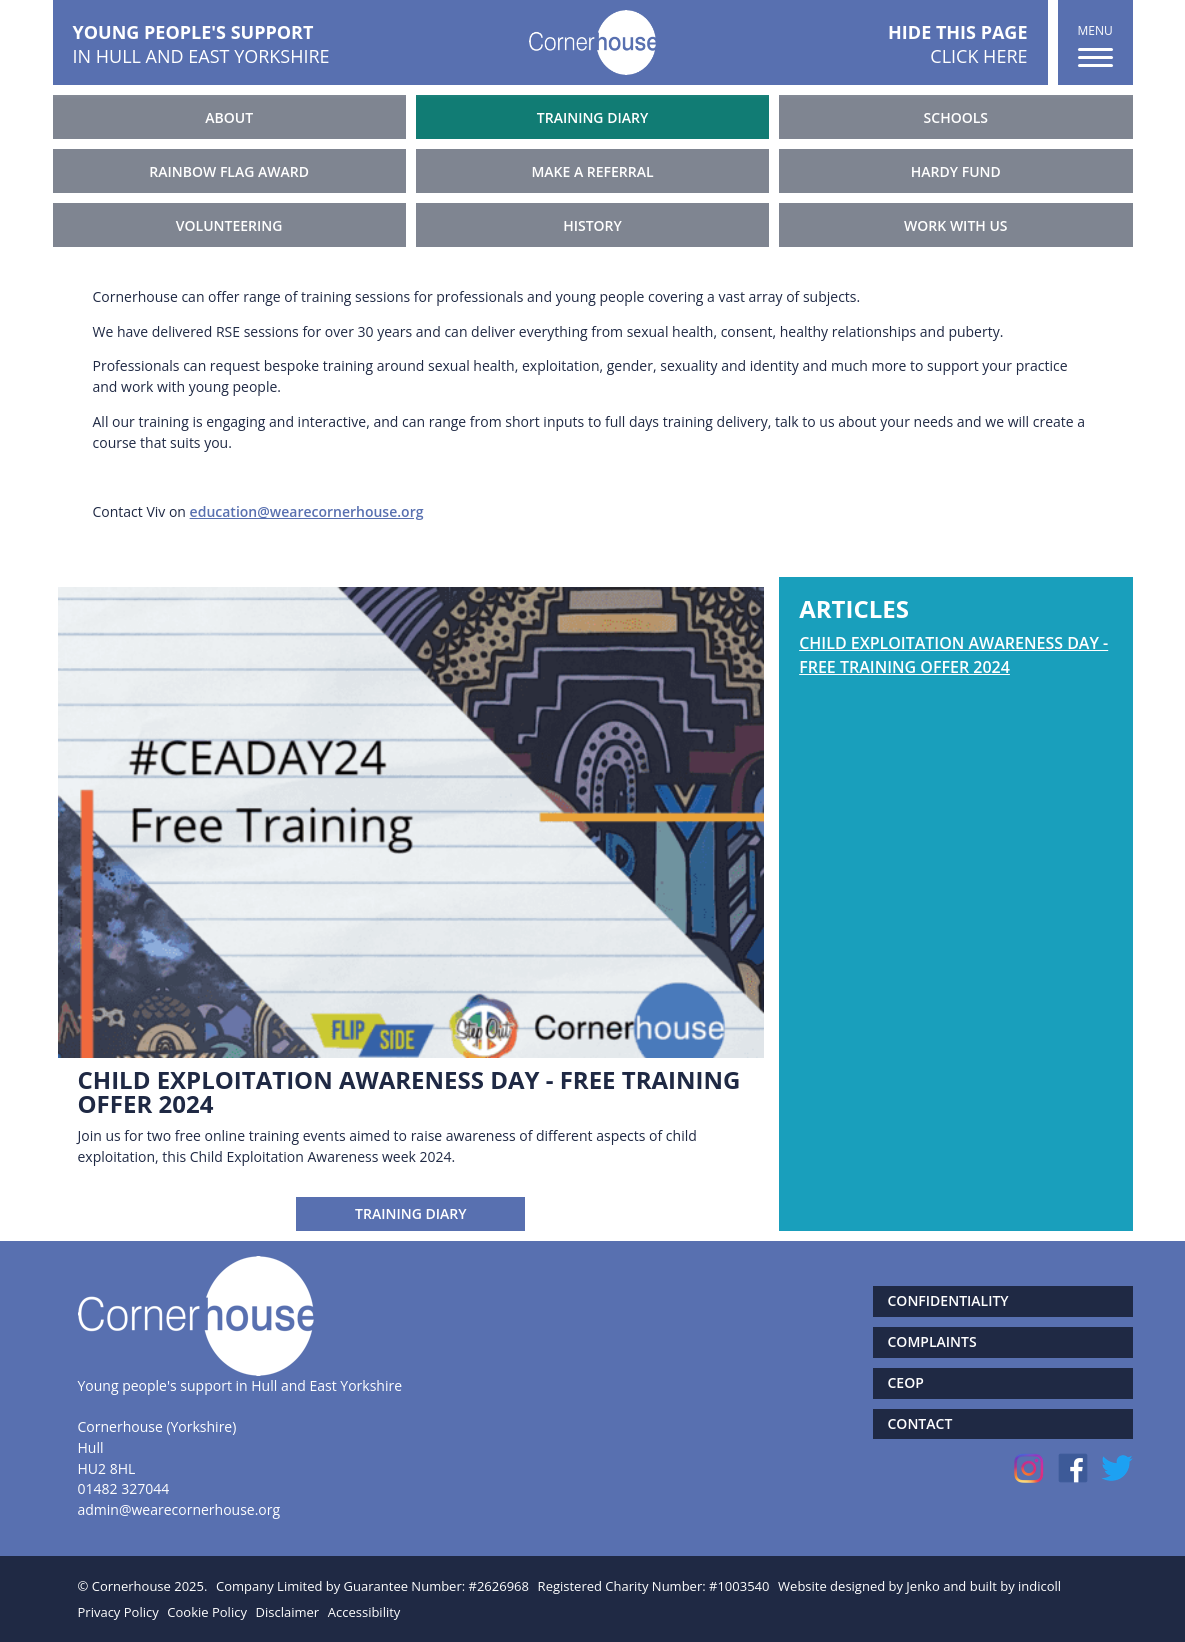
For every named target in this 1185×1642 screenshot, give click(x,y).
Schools (956, 117)
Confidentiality (948, 1300)
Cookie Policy (207, 1612)
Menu (1095, 44)
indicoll (1039, 1586)
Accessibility (364, 1612)
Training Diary (592, 117)
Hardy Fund (956, 171)
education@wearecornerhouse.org (307, 511)
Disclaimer (288, 1612)
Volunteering (229, 225)
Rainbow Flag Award (229, 171)
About (229, 117)
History (592, 225)
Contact (920, 1423)
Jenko (922, 1586)
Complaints (932, 1341)
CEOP (906, 1382)
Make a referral (592, 171)
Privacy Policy (118, 1612)
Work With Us (955, 225)
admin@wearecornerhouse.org (179, 1509)
